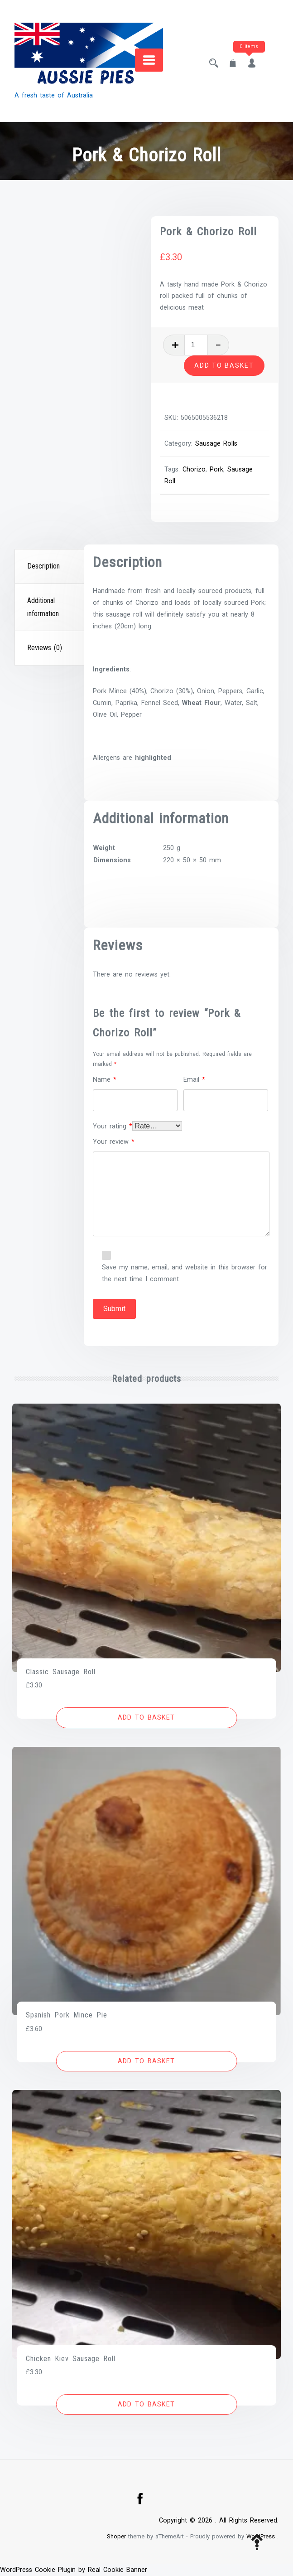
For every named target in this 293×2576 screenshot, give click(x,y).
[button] (146, 1717)
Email (194, 1080)
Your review (113, 1142)
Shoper (116, 2536)
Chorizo (195, 469)
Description (43, 566)
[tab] (50, 566)
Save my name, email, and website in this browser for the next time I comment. (184, 1273)
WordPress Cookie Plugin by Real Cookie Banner (73, 2570)
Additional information (43, 607)
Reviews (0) (44, 647)
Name (104, 1080)
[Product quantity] (197, 345)
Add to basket (224, 365)
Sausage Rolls (217, 443)
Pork (217, 469)
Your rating (112, 1126)
